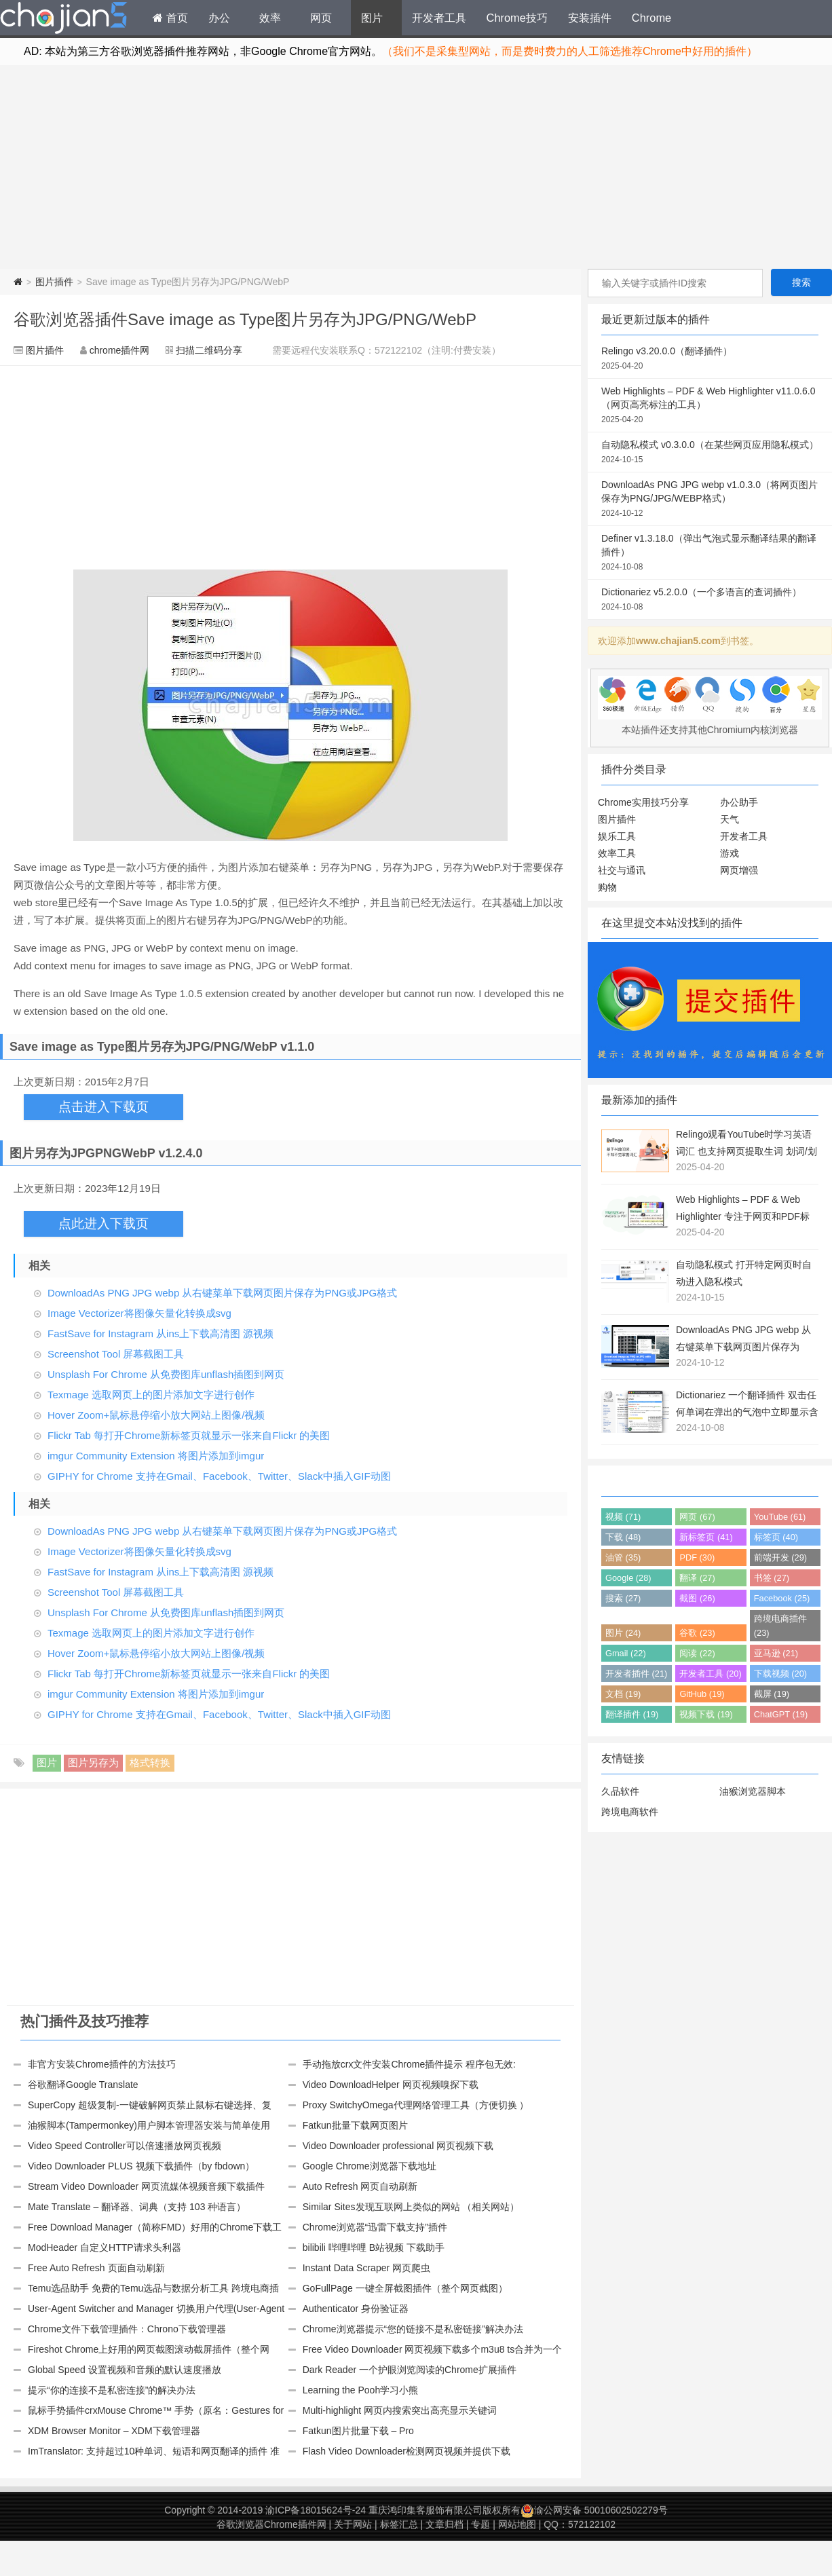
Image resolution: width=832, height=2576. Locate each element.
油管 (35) (623, 1557)
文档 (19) (623, 1694)
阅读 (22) (697, 1653)
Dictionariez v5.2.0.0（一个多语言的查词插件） (709, 600)
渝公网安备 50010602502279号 (594, 2510)
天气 (729, 819)
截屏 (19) (771, 1694)
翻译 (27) (697, 1578)
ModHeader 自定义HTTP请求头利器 (104, 2247)
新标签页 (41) (705, 1537)
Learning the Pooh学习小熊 (360, 2390)
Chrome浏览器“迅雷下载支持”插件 (375, 2227)
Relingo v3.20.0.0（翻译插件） (709, 359)
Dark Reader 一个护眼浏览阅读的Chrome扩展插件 (409, 2369)
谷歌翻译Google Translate (83, 2084)
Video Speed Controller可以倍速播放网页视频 (124, 2145)
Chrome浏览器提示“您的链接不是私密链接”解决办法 (413, 2328)
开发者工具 (439, 18)
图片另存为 (93, 1762)
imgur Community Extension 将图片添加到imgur (156, 1455)
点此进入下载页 (103, 1223)
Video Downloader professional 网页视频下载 (398, 2145)
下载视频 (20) (780, 1673)
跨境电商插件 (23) (780, 1625)
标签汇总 (399, 2524)
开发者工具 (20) (710, 1673)
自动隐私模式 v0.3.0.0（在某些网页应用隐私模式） (709, 452)
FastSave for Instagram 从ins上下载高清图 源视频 (160, 1333)
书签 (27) (771, 1578)
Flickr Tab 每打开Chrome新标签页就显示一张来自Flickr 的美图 (189, 1435)
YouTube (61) (780, 1517)
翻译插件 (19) (631, 1714)
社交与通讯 (621, 870)
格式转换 (150, 1762)
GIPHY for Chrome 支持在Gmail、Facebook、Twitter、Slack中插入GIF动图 (219, 1476)
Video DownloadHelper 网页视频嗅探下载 (390, 2084)
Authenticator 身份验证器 (356, 2308)
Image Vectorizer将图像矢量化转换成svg (139, 1313)
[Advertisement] (416, 167)
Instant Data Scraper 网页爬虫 (366, 2267)
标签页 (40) (776, 1537)
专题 (480, 2524)
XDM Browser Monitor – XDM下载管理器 (114, 2430)
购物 (607, 887)
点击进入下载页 (103, 1107)
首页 (170, 18)
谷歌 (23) (697, 1633)
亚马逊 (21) (776, 1653)
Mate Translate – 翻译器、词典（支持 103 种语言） (137, 2206)
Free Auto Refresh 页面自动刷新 (96, 2267)
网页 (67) (697, 1517)
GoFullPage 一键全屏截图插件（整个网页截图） (405, 2288)
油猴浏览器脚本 (752, 1791)
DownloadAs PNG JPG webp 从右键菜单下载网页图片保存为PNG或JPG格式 (222, 1293)
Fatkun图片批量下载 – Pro (358, 2430)
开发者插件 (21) (636, 1673)
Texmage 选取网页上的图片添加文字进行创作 (151, 1394)
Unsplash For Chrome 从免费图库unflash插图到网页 (166, 1374)
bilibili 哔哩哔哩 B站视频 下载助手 (374, 2247)
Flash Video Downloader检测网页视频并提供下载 (406, 2451)
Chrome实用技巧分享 (643, 802)
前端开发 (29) (780, 1557)
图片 (372, 18)
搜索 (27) (623, 1598)
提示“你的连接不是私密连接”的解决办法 (111, 2390)
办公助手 (739, 802)
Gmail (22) (625, 1653)
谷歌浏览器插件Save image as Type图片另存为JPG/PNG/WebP (245, 319)
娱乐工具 (617, 836)
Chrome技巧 (517, 18)
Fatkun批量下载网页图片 (355, 2125)
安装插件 (589, 18)
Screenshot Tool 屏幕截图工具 (116, 1354)
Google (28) (628, 1578)
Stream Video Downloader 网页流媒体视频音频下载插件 (146, 2186)
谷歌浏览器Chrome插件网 (271, 2524)
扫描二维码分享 (209, 350)
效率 (270, 18)
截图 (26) (697, 1598)
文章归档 (445, 2524)
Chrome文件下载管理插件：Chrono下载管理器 (127, 2328)
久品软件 (620, 1791)
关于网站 (353, 2524)
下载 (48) (623, 1537)
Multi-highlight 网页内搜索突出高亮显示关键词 (400, 2410)
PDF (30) (697, 1557)
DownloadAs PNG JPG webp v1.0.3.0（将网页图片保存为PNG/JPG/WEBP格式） (709, 499)
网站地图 (517, 2524)
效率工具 (617, 853)
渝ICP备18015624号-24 (315, 2510)
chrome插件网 (120, 350)
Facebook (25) (782, 1598)
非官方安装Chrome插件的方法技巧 (102, 2064)
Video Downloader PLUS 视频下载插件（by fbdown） (141, 2166)
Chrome (651, 18)
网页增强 (739, 870)
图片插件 (54, 281)
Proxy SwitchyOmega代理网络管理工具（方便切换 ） (416, 2104)
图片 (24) (623, 1633)
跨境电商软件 (629, 1811)
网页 (321, 18)
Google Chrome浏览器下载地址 (369, 2166)
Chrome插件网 (64, 19)
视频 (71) (623, 1517)
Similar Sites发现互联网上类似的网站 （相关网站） (411, 2206)
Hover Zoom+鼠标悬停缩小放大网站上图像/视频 (156, 1415)
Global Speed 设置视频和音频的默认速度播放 (124, 2369)
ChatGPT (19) (781, 1714)
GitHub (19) (701, 1694)
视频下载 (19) (705, 1714)
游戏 (729, 853)
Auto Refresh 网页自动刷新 (360, 2186)
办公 (219, 18)
